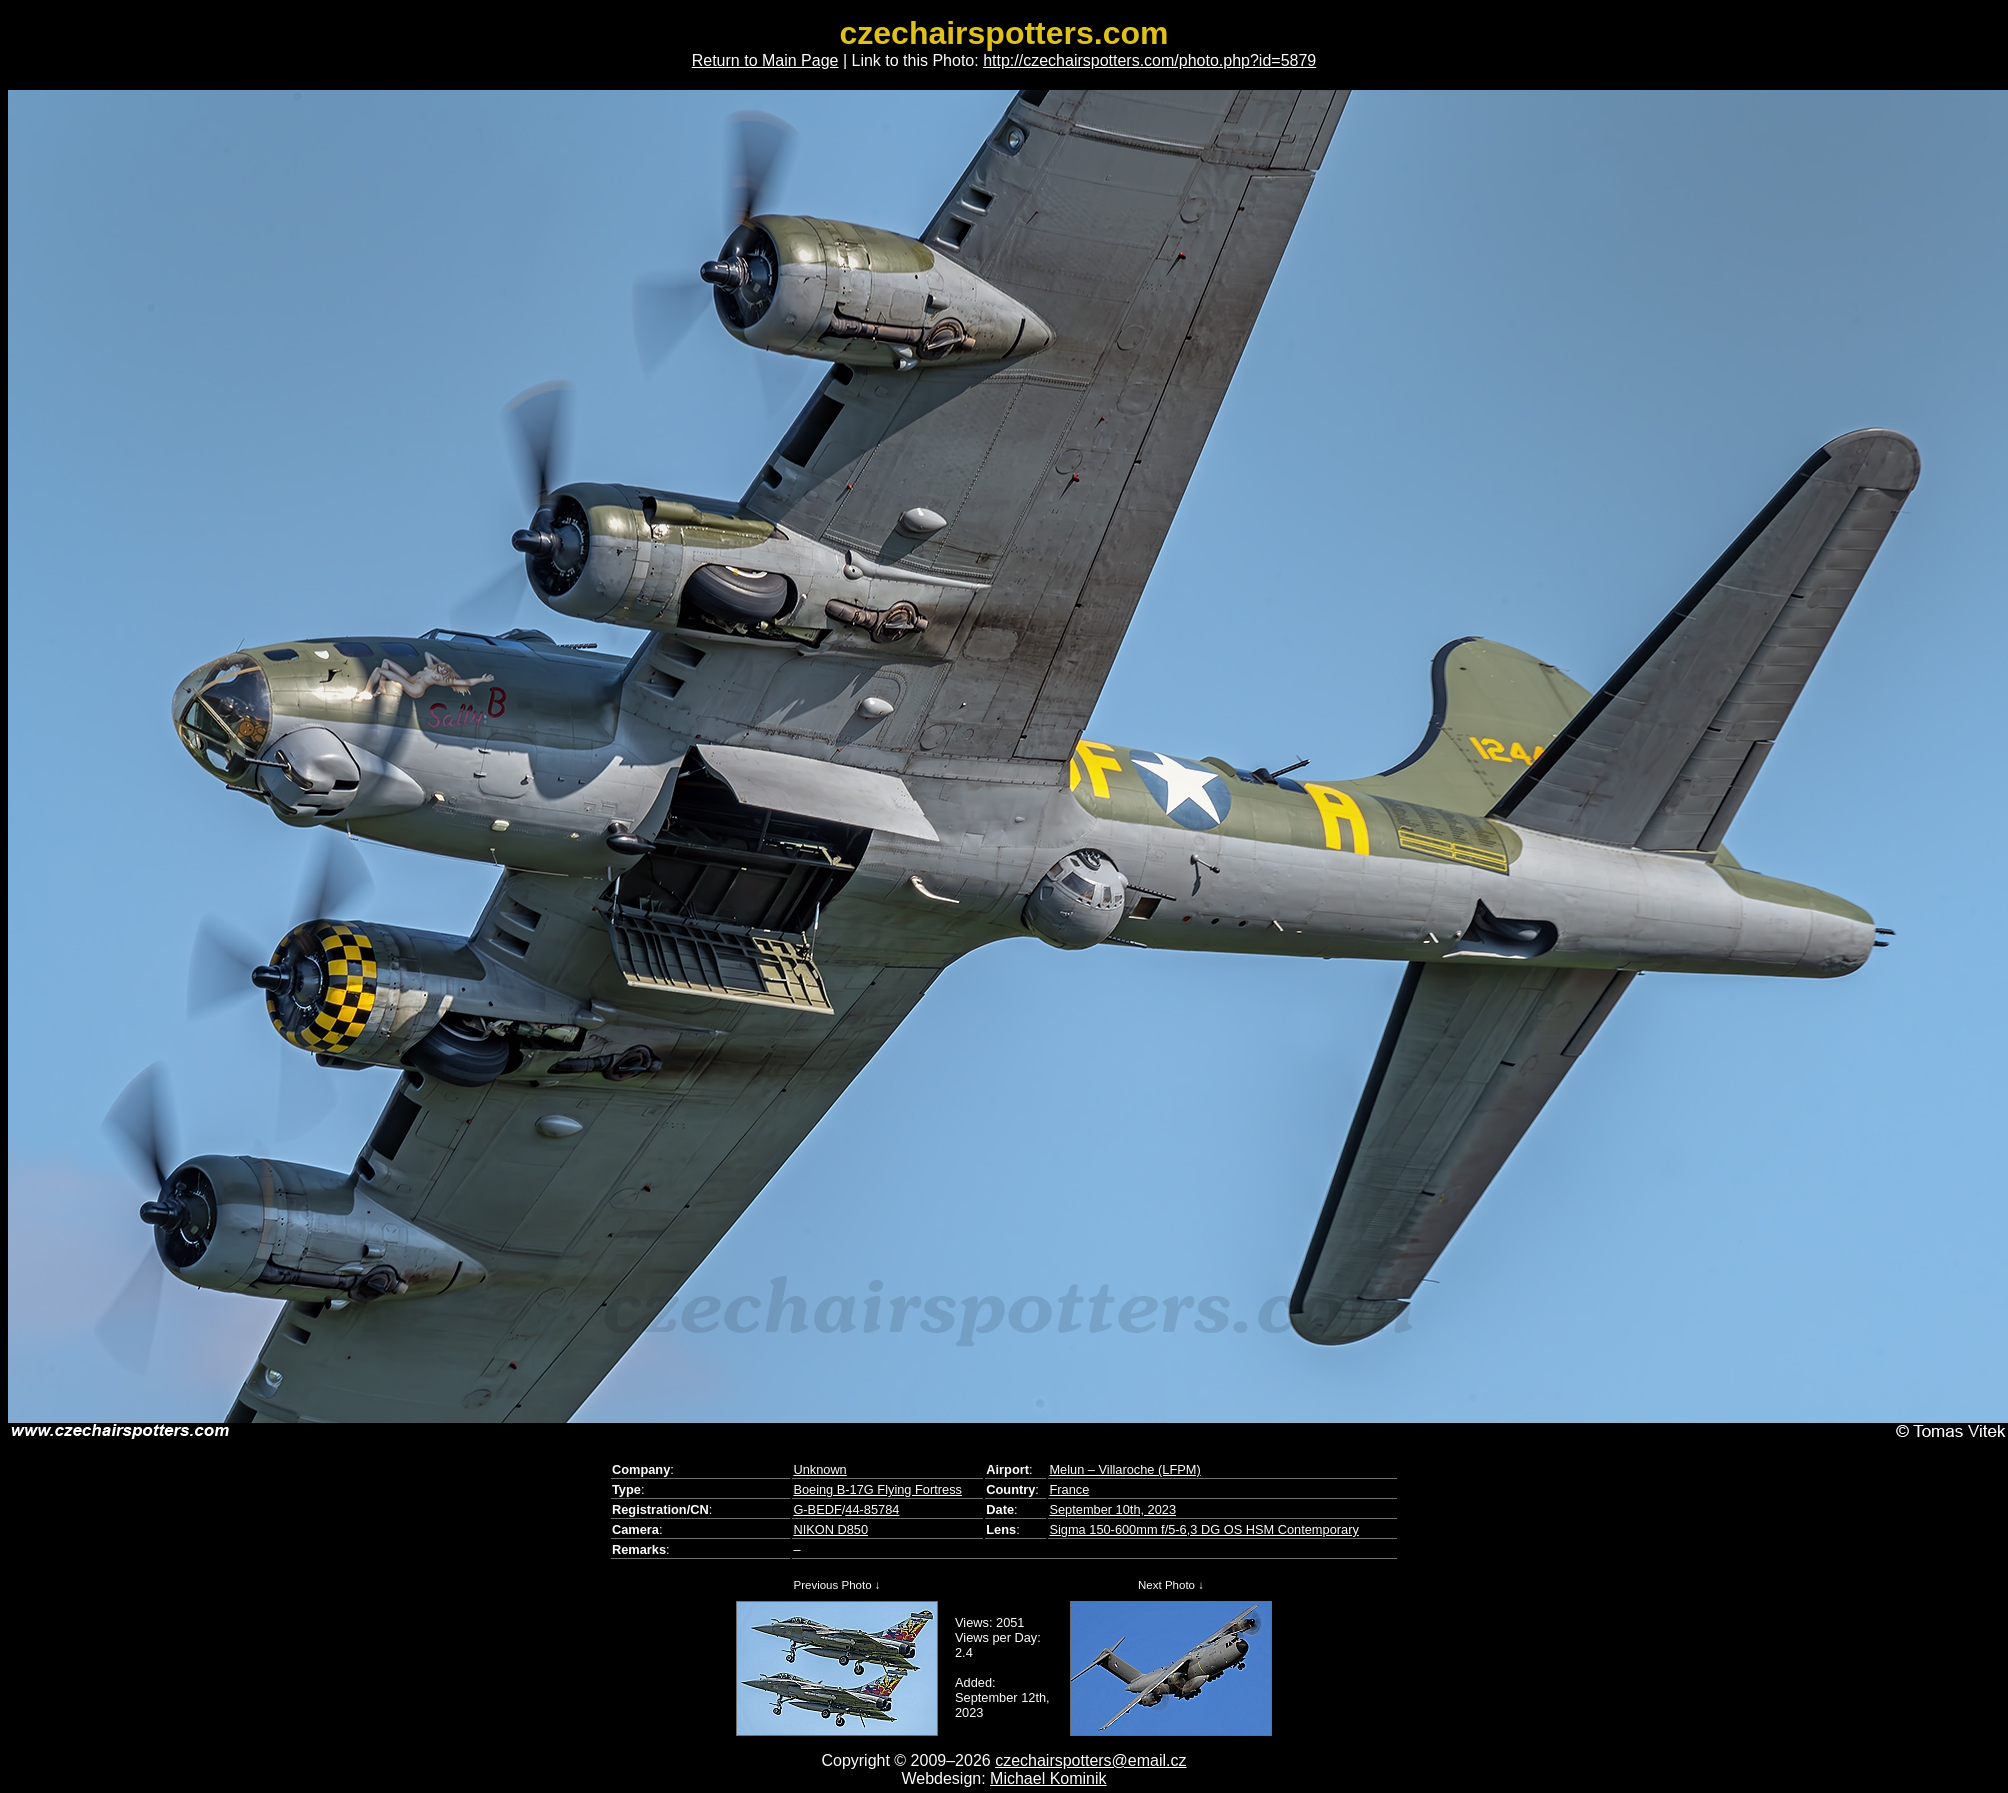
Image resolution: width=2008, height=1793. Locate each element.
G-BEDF (817, 1509)
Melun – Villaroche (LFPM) (1124, 1469)
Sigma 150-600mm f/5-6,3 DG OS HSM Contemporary (1203, 1529)
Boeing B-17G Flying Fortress (877, 1489)
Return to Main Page (765, 60)
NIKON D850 (830, 1529)
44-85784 (872, 1509)
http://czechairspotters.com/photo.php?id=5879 (1149, 60)
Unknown (819, 1469)
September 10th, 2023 (1112, 1509)
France (1069, 1489)
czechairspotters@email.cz (1090, 1760)
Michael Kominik (1048, 1778)
